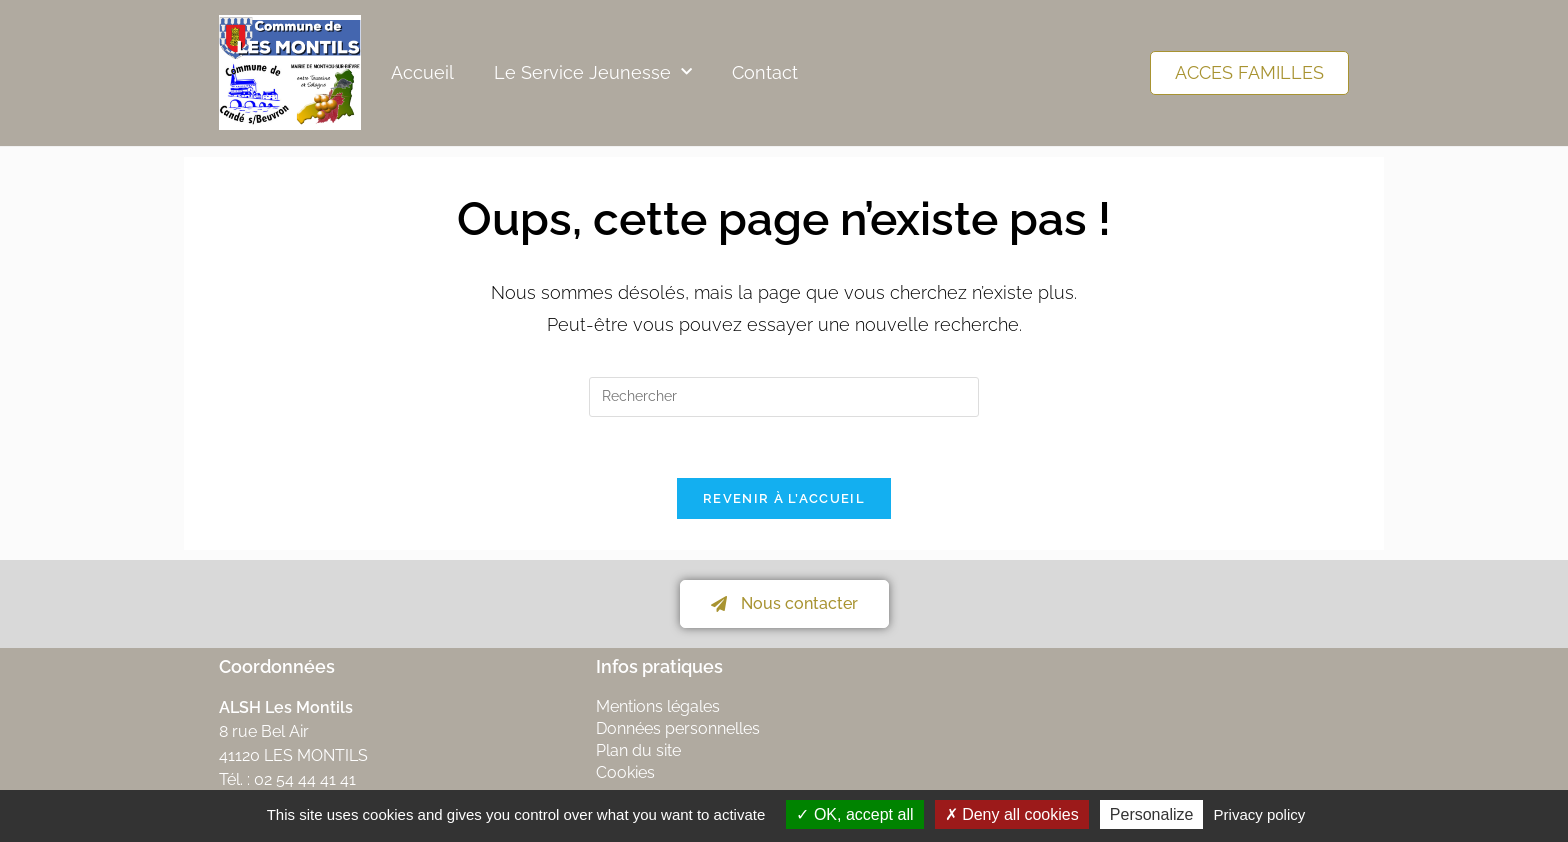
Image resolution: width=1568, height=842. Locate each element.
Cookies (625, 772)
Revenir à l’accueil (784, 498)
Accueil (422, 72)
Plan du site (638, 750)
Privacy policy (1260, 814)
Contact (765, 72)
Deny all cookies (1012, 814)
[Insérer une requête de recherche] (784, 397)
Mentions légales (658, 706)
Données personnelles (678, 728)
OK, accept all (854, 814)
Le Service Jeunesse (593, 72)
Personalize (1152, 814)
